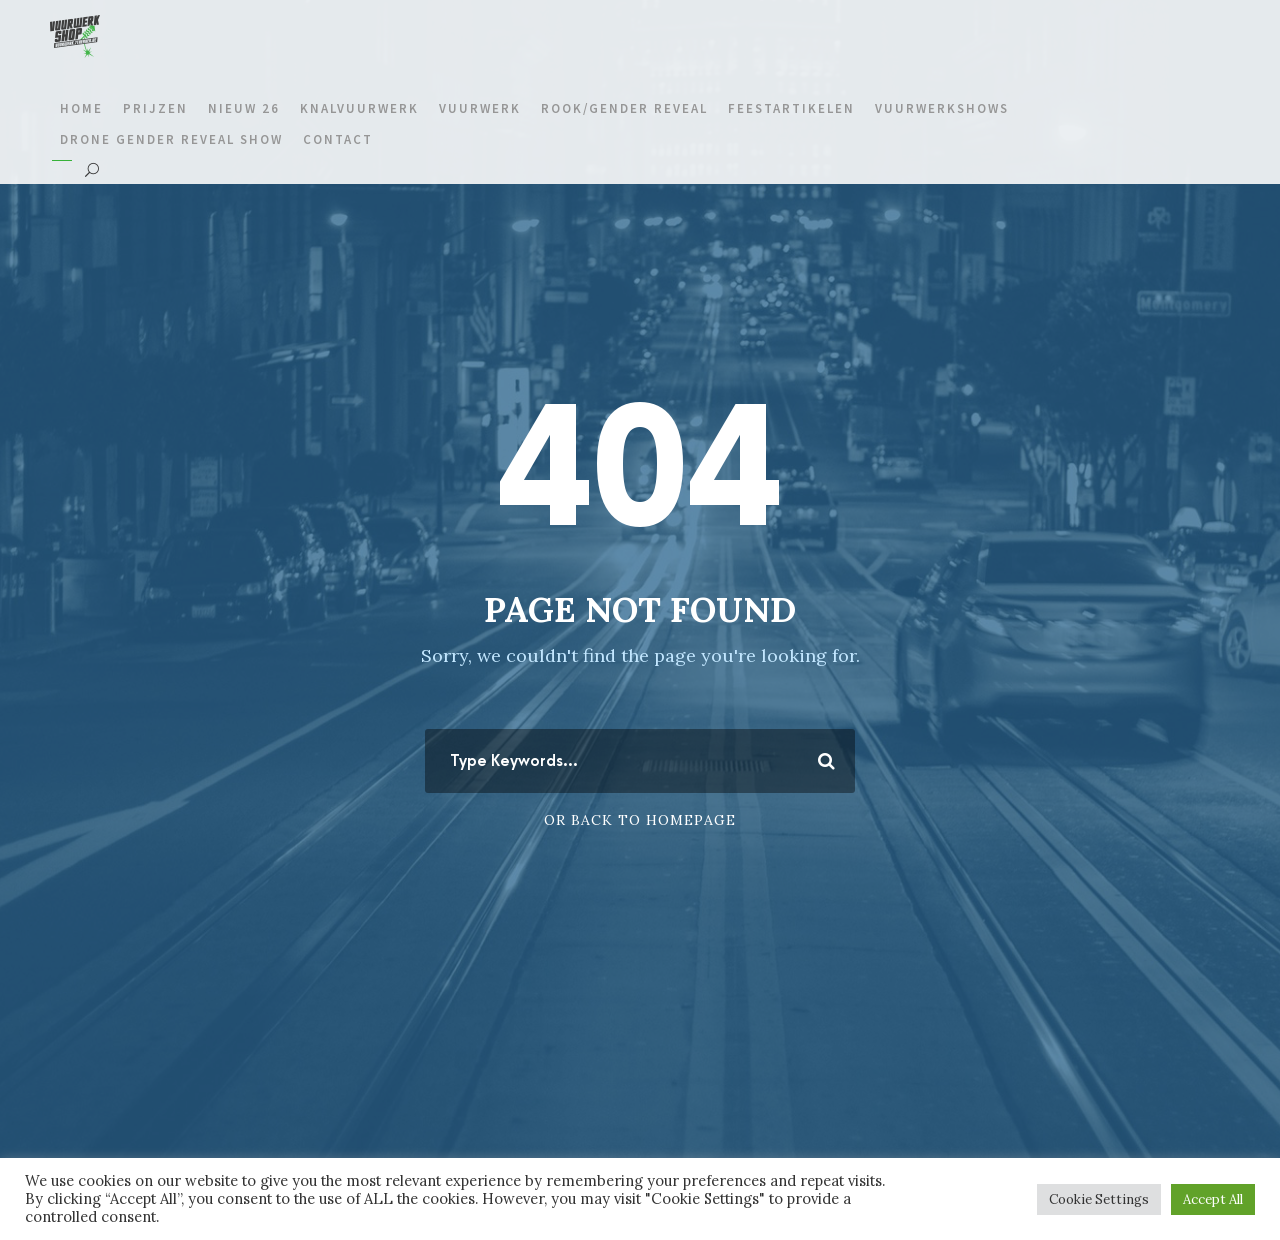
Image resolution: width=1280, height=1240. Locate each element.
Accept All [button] (1213, 1199)
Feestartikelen (791, 108)
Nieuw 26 (244, 108)
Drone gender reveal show (171, 139)
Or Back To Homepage (640, 820)
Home (81, 108)
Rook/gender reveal (624, 108)
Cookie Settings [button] (1099, 1199)
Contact (338, 139)
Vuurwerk (480, 108)
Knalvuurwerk (359, 108)
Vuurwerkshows (942, 108)
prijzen (155, 108)
